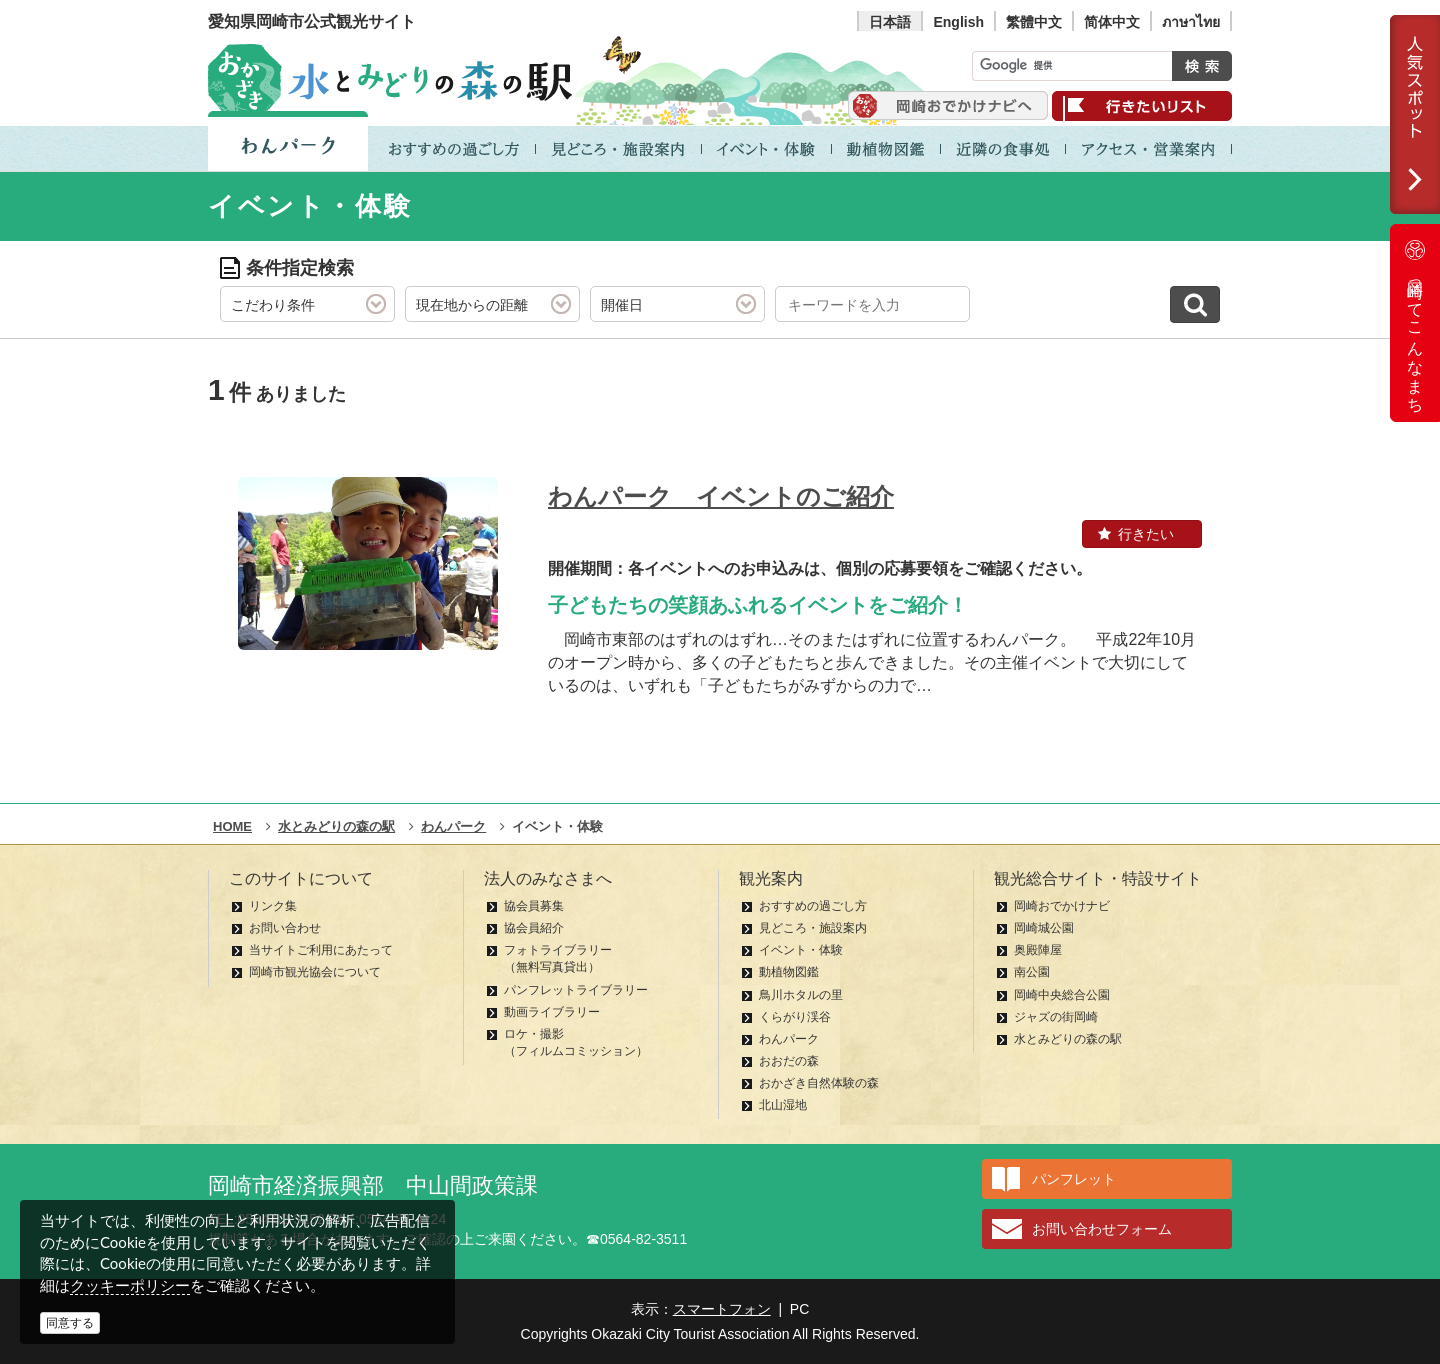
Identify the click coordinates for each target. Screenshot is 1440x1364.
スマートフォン (722, 1309)
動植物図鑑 (789, 972)
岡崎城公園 (1044, 928)
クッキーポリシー (130, 1285)
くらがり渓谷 (795, 1017)
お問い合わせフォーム (1102, 1229)
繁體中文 (1034, 22)
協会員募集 (534, 906)
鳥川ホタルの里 (801, 995)
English (958, 22)
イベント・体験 (801, 950)
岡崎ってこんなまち (1415, 323)
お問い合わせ (285, 928)
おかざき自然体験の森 (819, 1083)
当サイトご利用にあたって (321, 950)
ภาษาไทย (1191, 22)
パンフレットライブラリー (576, 990)
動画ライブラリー (552, 1012)
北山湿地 (783, 1105)
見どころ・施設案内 (813, 928)
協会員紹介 (534, 928)
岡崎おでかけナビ (1062, 906)
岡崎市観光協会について (315, 972)
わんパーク (789, 1039)
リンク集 (273, 906)
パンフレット (1074, 1179)
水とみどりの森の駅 (1068, 1039)
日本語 (890, 22)
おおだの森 (789, 1061)
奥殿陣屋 (1038, 950)
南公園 (1032, 972)
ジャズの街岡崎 (1056, 1017)
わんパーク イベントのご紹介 (721, 496)
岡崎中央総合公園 (1062, 995)
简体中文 (1112, 22)
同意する (70, 1323)
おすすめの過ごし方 (813, 906)
